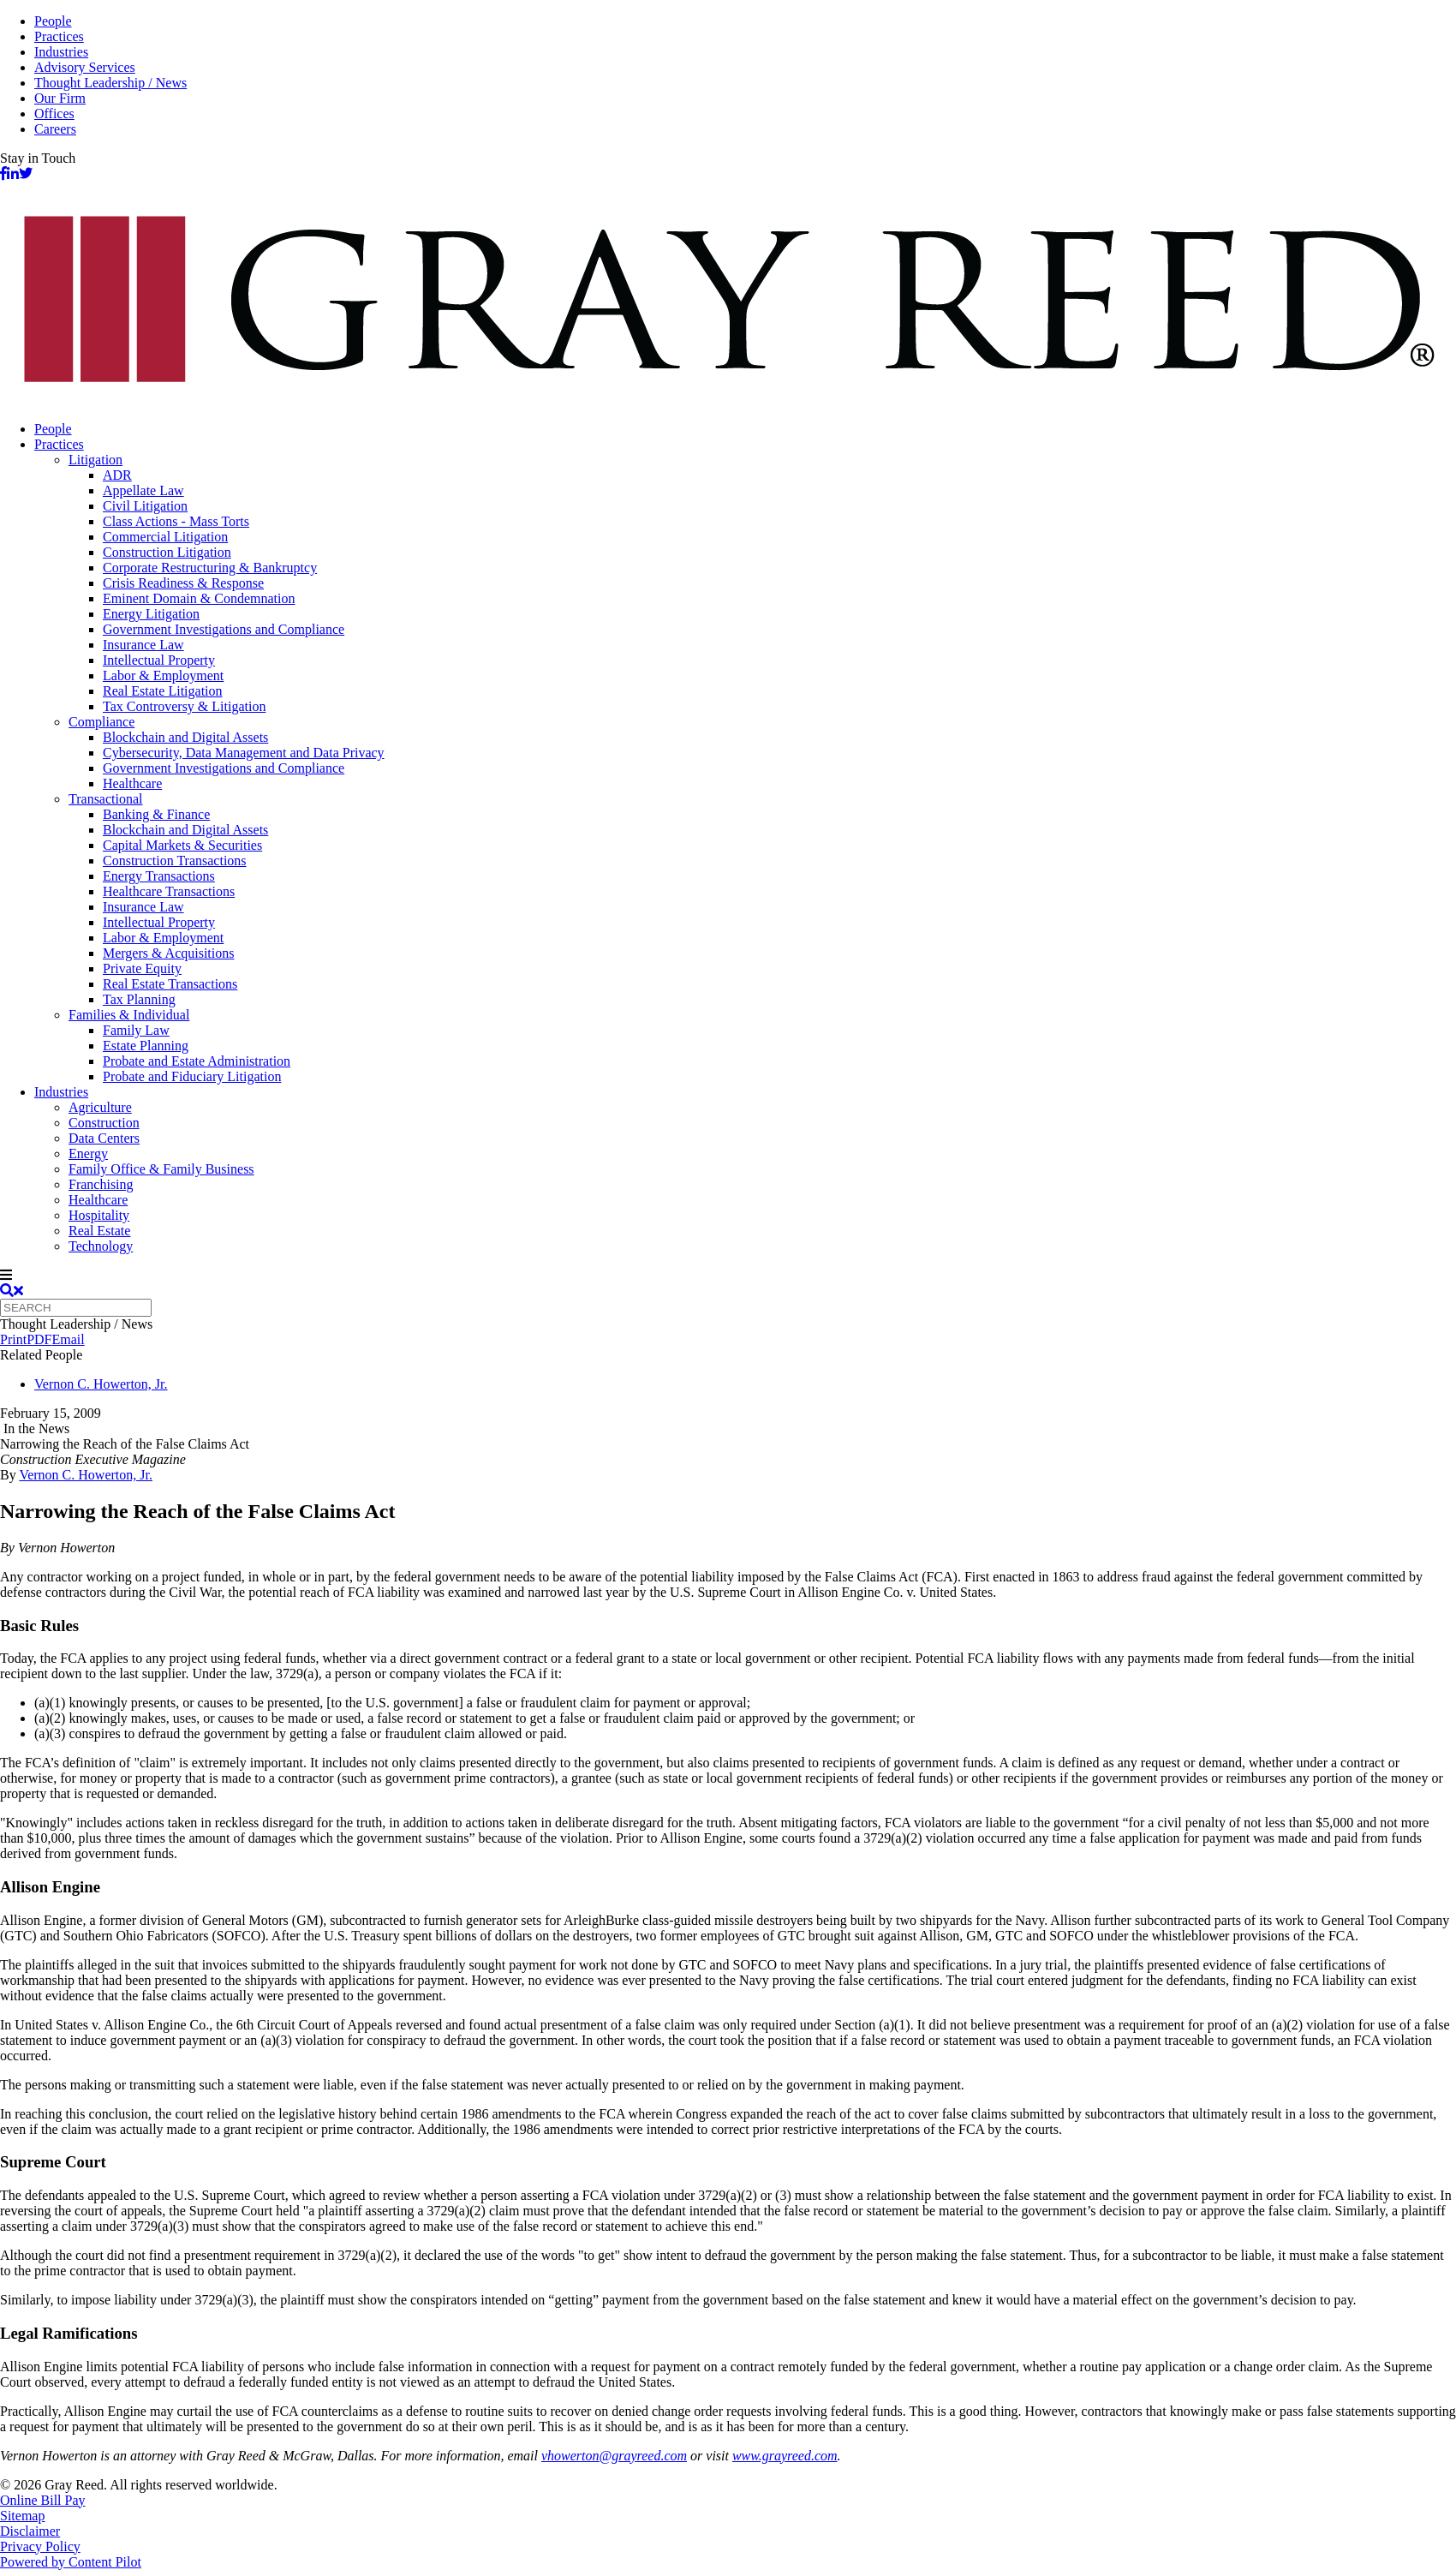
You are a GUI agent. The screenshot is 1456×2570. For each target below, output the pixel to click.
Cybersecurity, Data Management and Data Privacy (244, 752)
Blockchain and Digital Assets (185, 737)
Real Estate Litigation (163, 691)
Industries (61, 52)
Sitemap (22, 2515)
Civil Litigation (145, 506)
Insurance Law (143, 644)
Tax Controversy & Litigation (184, 706)
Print (13, 1339)
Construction (104, 1122)
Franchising (101, 1184)
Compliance (101, 721)
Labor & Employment (163, 675)
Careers (55, 129)
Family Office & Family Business (161, 1169)
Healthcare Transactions (169, 891)
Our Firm (60, 98)
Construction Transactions (175, 860)
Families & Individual (129, 1014)
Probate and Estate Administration (196, 1061)
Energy (88, 1153)
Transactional (106, 799)
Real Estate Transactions (170, 984)
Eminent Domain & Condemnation (199, 598)
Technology (101, 1246)
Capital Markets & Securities (182, 845)
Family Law (136, 1030)
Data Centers (104, 1138)
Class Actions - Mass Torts (176, 521)
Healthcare (132, 783)
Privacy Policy (40, 2546)
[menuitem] (745, 429)
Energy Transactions (159, 876)
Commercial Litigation (165, 536)
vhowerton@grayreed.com (614, 2455)
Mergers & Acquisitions (168, 953)
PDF (39, 1339)
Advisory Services (84, 67)
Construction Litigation (167, 552)
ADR (117, 475)
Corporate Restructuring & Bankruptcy (210, 567)
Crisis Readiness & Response (183, 583)
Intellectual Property (159, 660)
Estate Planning (145, 1045)
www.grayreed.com (785, 2455)
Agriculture (100, 1107)
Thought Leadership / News (110, 82)
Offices (54, 113)
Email (67, 1339)
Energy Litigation (151, 614)
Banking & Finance (156, 814)
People (53, 21)
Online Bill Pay (43, 2500)
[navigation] (728, 1275)
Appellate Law (143, 490)
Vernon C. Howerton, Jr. (101, 1384)
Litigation (95, 459)
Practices (59, 36)
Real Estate (99, 1230)
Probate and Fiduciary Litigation (192, 1076)
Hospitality (99, 1215)
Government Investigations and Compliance (223, 629)
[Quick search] (76, 1308)
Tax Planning (139, 999)
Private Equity (142, 968)
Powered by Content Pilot (70, 2562)
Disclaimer (30, 2531)
